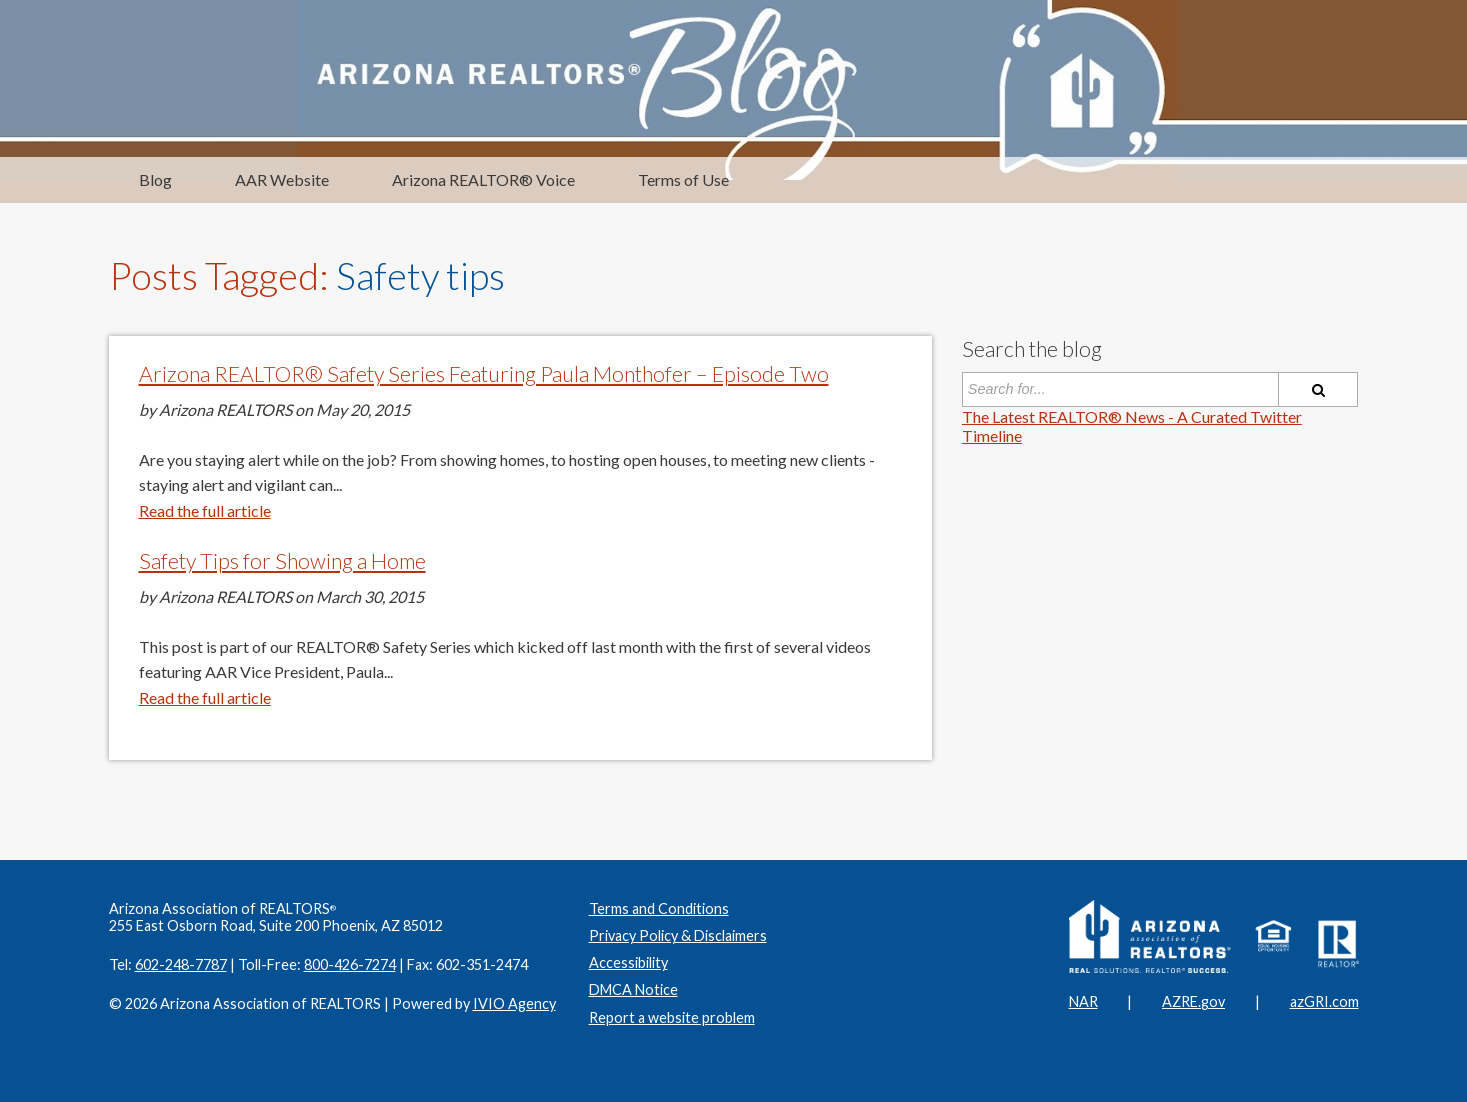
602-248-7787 (181, 964)
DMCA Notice (633, 989)
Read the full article (205, 510)
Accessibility (628, 962)
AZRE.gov (1193, 1001)
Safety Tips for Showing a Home (282, 561)
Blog (155, 179)
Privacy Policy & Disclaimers (678, 935)
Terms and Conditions (659, 908)
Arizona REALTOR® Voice (483, 179)
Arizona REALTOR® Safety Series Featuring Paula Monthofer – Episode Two (484, 374)
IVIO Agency (514, 1003)
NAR (1083, 1001)
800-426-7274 (350, 964)
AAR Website (282, 179)
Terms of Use (683, 179)
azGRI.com (1324, 1001)
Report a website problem (672, 1017)
